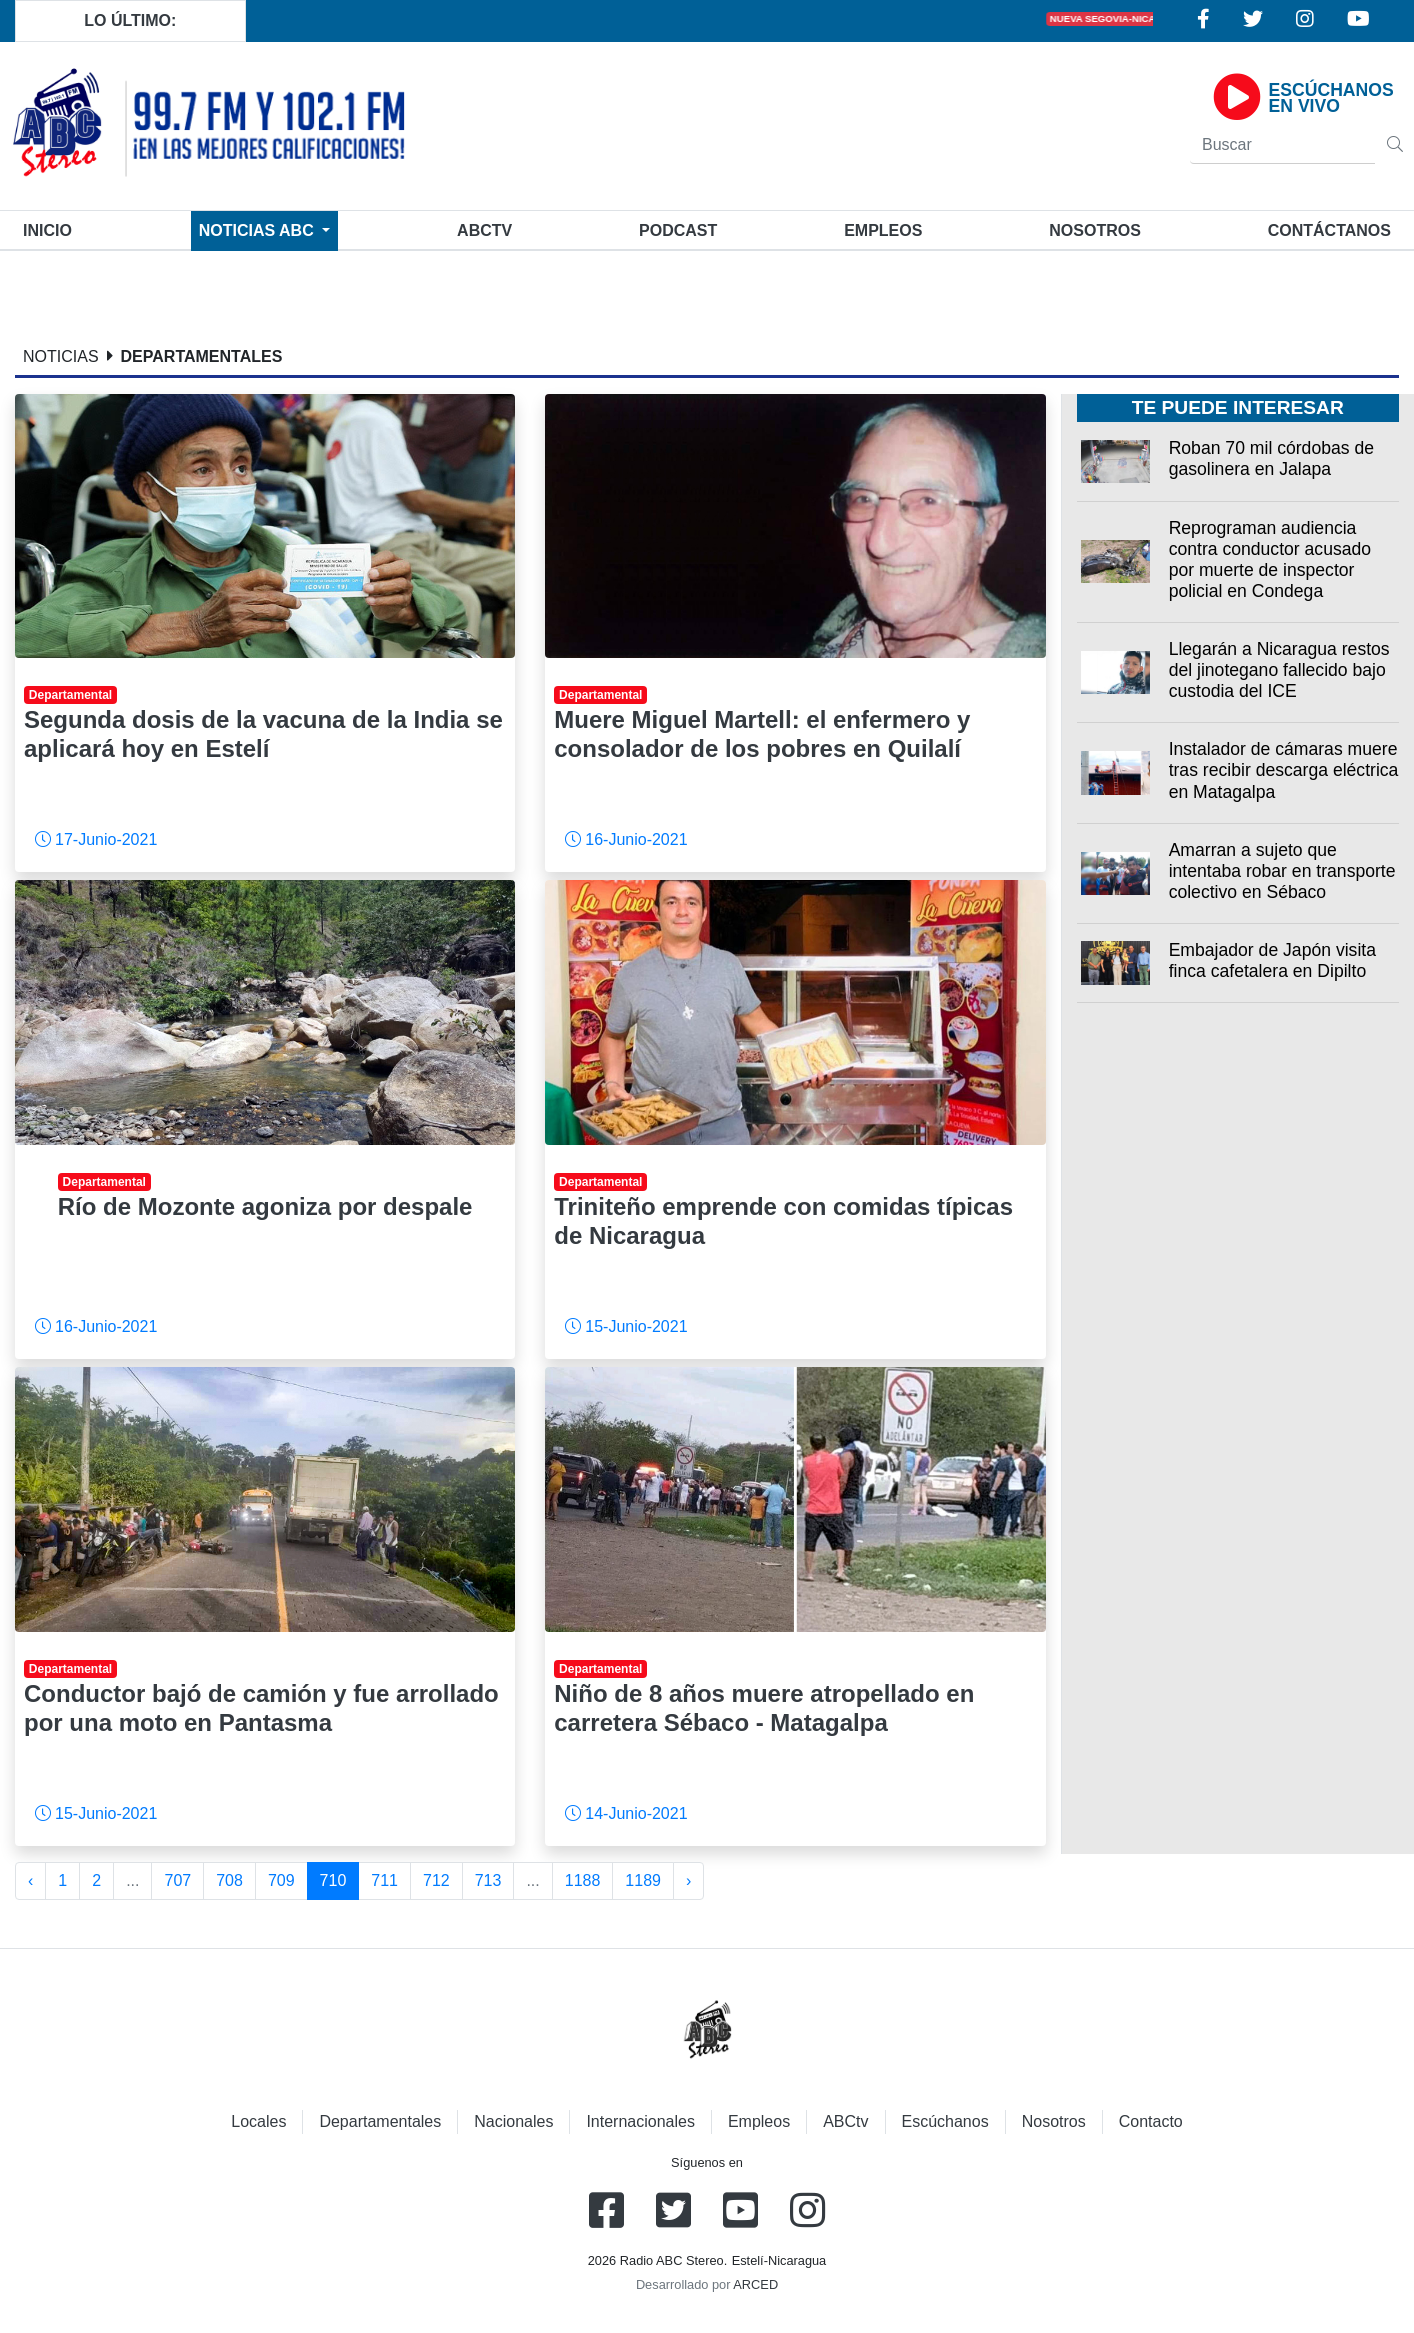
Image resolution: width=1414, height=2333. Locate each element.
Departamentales (380, 2121)
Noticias (258, 230)
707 (177, 1880)
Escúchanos (945, 2121)
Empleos (759, 2121)
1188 (583, 1880)
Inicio (51, 228)
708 (229, 1880)
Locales (258, 2121)
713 (488, 1880)
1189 (643, 1880)
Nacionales (513, 2121)
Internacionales (640, 2121)
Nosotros (1095, 230)
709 (281, 1880)
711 (384, 1880)
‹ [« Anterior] (30, 1880)
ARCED (755, 2284)
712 (436, 1880)
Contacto (1151, 2121)
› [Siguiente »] (688, 1880)
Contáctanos (1329, 230)
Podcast (678, 230)
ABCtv (484, 230)
